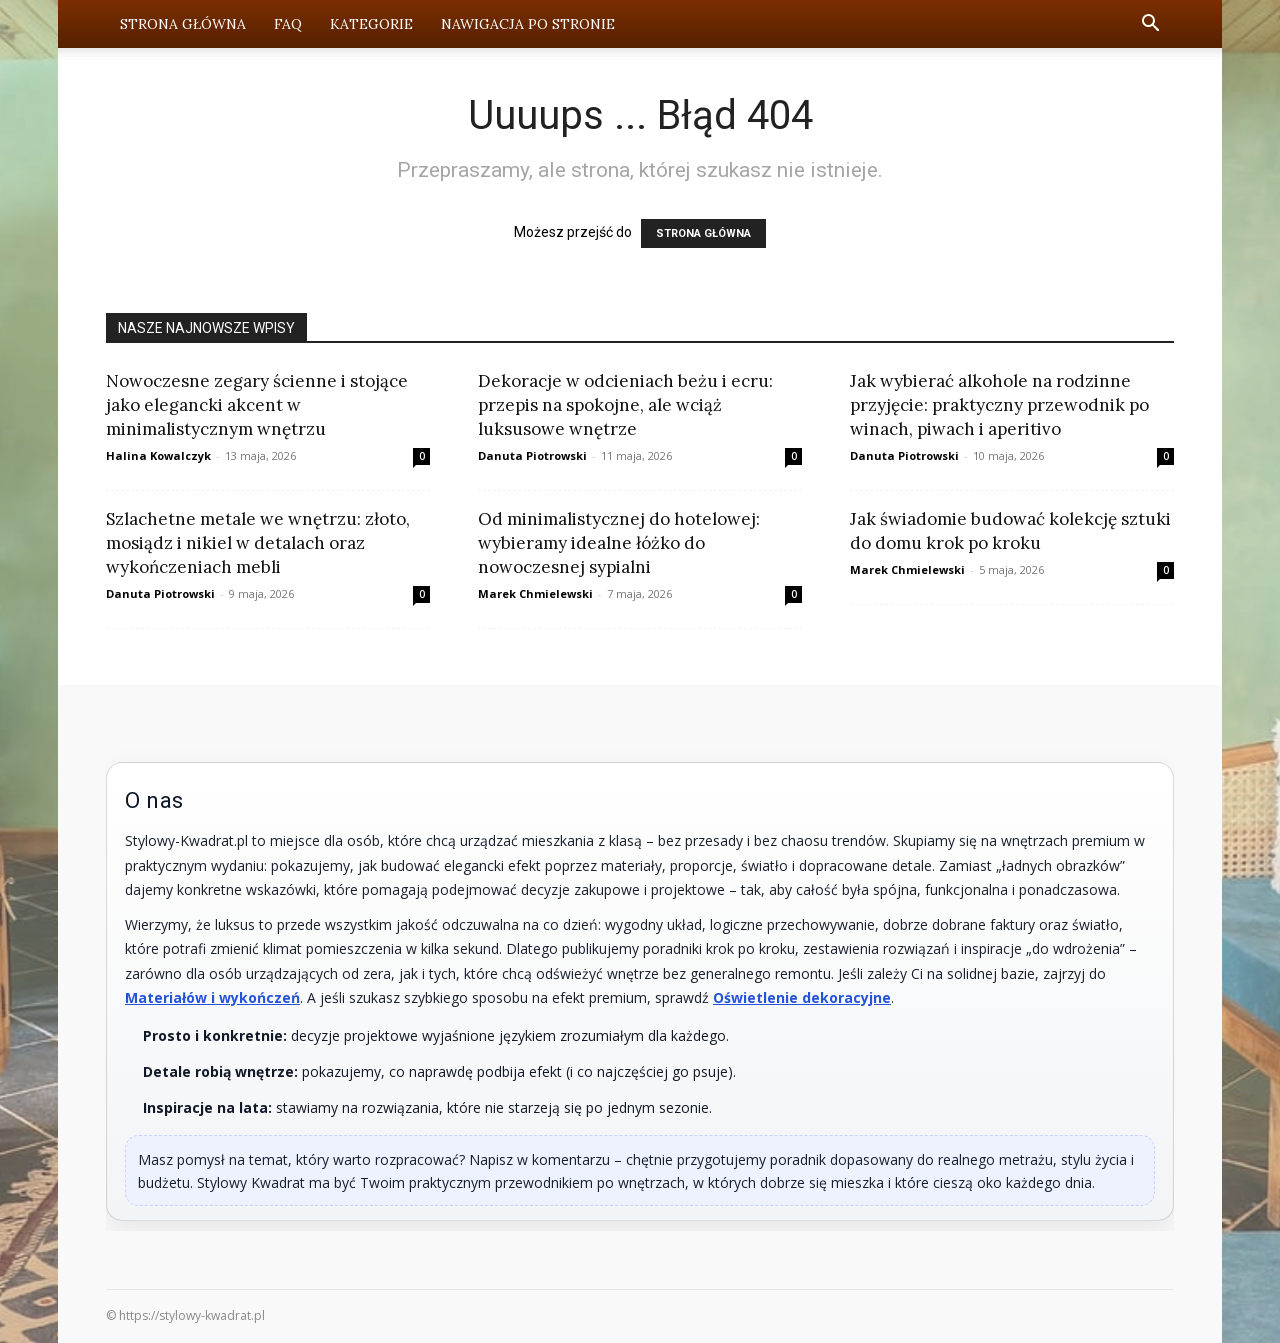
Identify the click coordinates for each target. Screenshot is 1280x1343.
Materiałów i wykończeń (212, 997)
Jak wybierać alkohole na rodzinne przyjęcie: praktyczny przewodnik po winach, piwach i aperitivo (999, 405)
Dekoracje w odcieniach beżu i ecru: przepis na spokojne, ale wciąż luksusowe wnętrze (625, 405)
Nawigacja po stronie (528, 24)
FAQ (288, 24)
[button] (1150, 25)
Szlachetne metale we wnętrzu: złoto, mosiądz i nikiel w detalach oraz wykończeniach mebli (258, 543)
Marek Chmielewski (535, 593)
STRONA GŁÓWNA (703, 233)
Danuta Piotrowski (532, 455)
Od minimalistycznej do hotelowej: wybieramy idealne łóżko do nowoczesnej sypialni (619, 543)
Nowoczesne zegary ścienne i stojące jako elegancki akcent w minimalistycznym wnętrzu (257, 405)
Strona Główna (183, 24)
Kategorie (371, 24)
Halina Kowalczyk (158, 455)
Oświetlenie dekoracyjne (802, 997)
